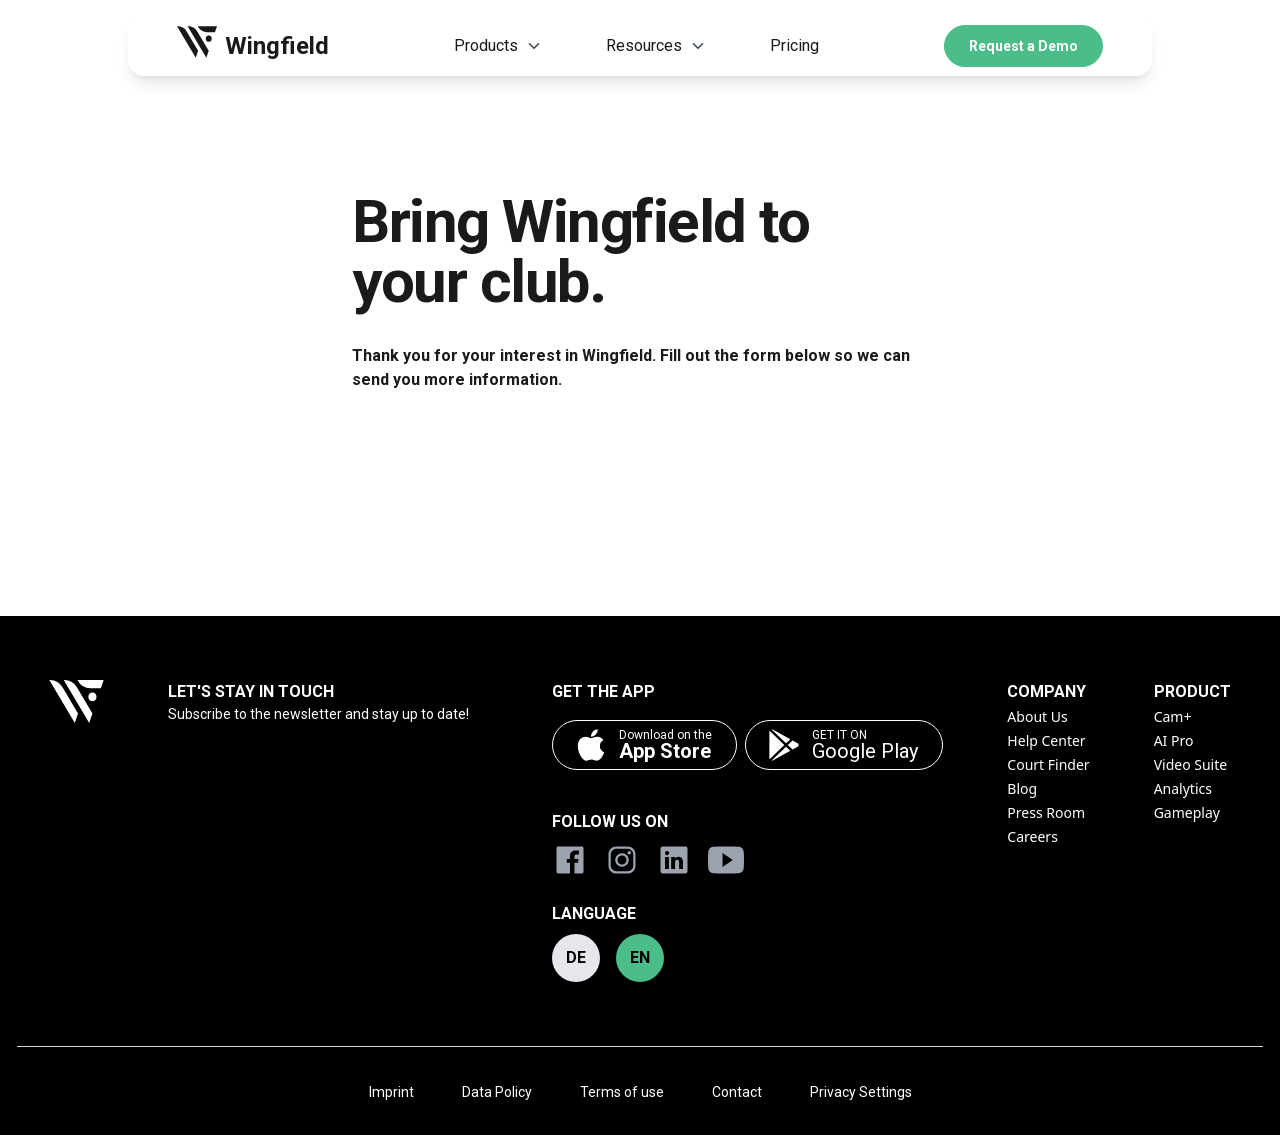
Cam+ (1173, 716)
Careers (1032, 836)
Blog (1022, 788)
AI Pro (1174, 740)
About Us (1037, 716)
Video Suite (1191, 764)
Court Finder (1048, 764)
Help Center (1046, 740)
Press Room (1046, 812)
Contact (737, 1092)
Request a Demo (1023, 46)
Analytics (1183, 788)
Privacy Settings (861, 1092)
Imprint (391, 1092)
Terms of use (622, 1092)
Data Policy (497, 1092)
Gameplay (1187, 812)
